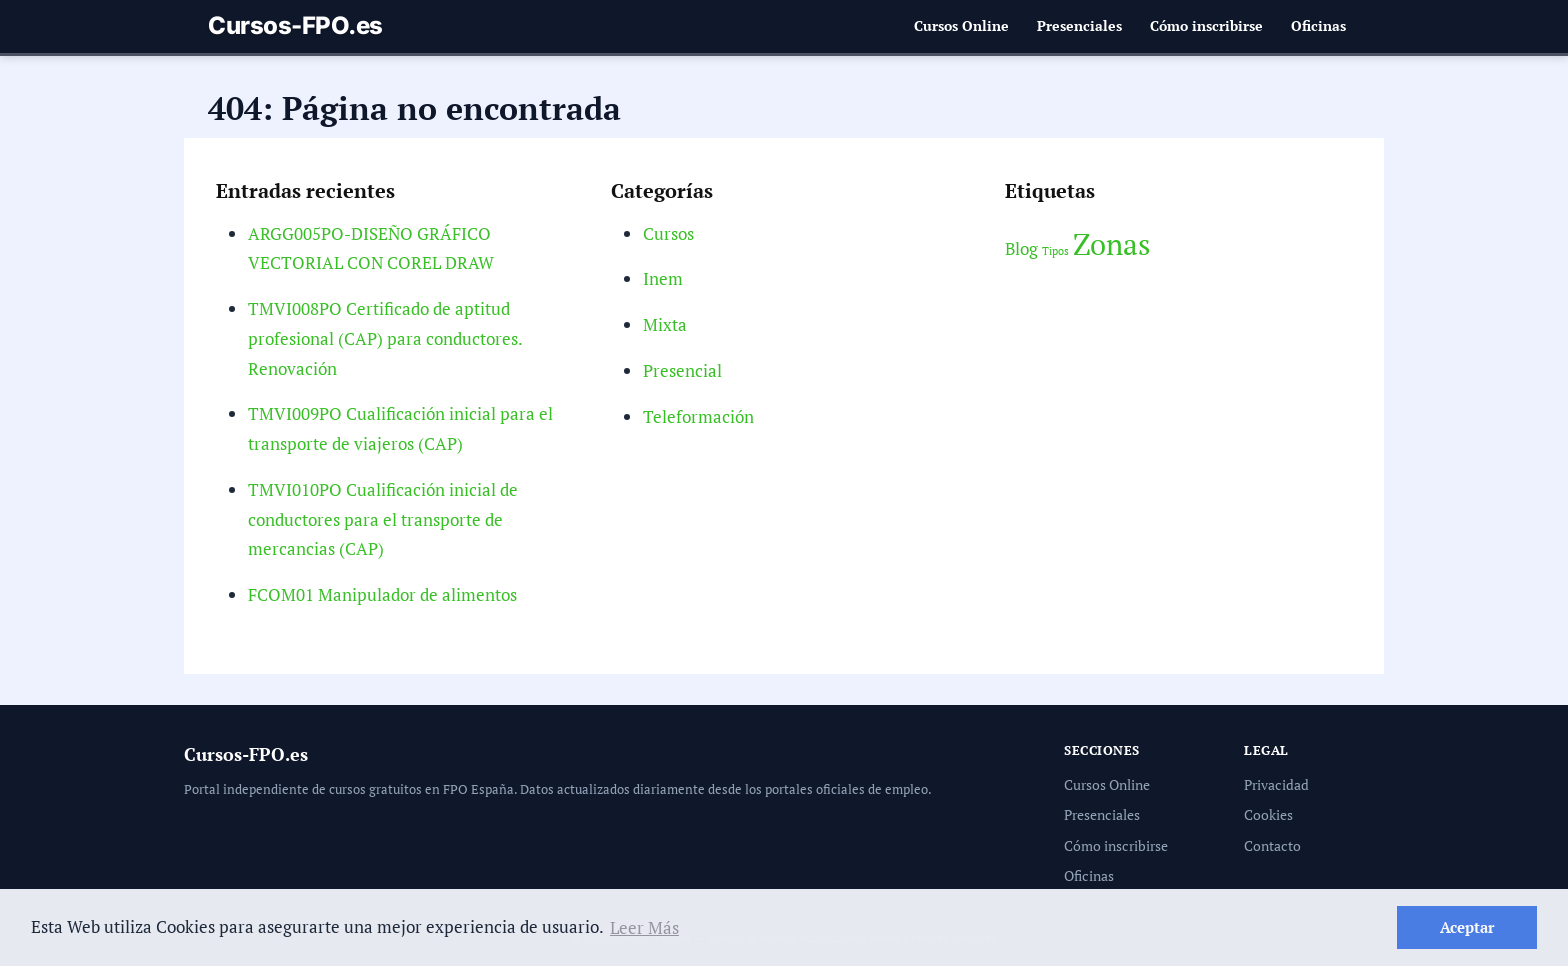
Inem (662, 278)
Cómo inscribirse (1207, 25)
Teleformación (697, 416)
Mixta (665, 324)
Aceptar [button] (1467, 927)
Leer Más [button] (637, 927)
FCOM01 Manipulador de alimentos (382, 594)
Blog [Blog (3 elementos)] (1021, 249)
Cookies (1268, 814)
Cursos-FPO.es (295, 26)
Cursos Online (965, 25)
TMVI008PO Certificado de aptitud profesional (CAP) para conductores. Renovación (383, 338)
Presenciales (1081, 25)
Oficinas (1319, 25)
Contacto (1272, 845)
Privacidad (1276, 784)
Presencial (682, 370)
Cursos (668, 233)
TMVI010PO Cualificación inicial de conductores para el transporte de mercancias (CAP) (382, 519)
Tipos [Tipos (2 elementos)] (1056, 251)
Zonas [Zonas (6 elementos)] (1112, 244)
